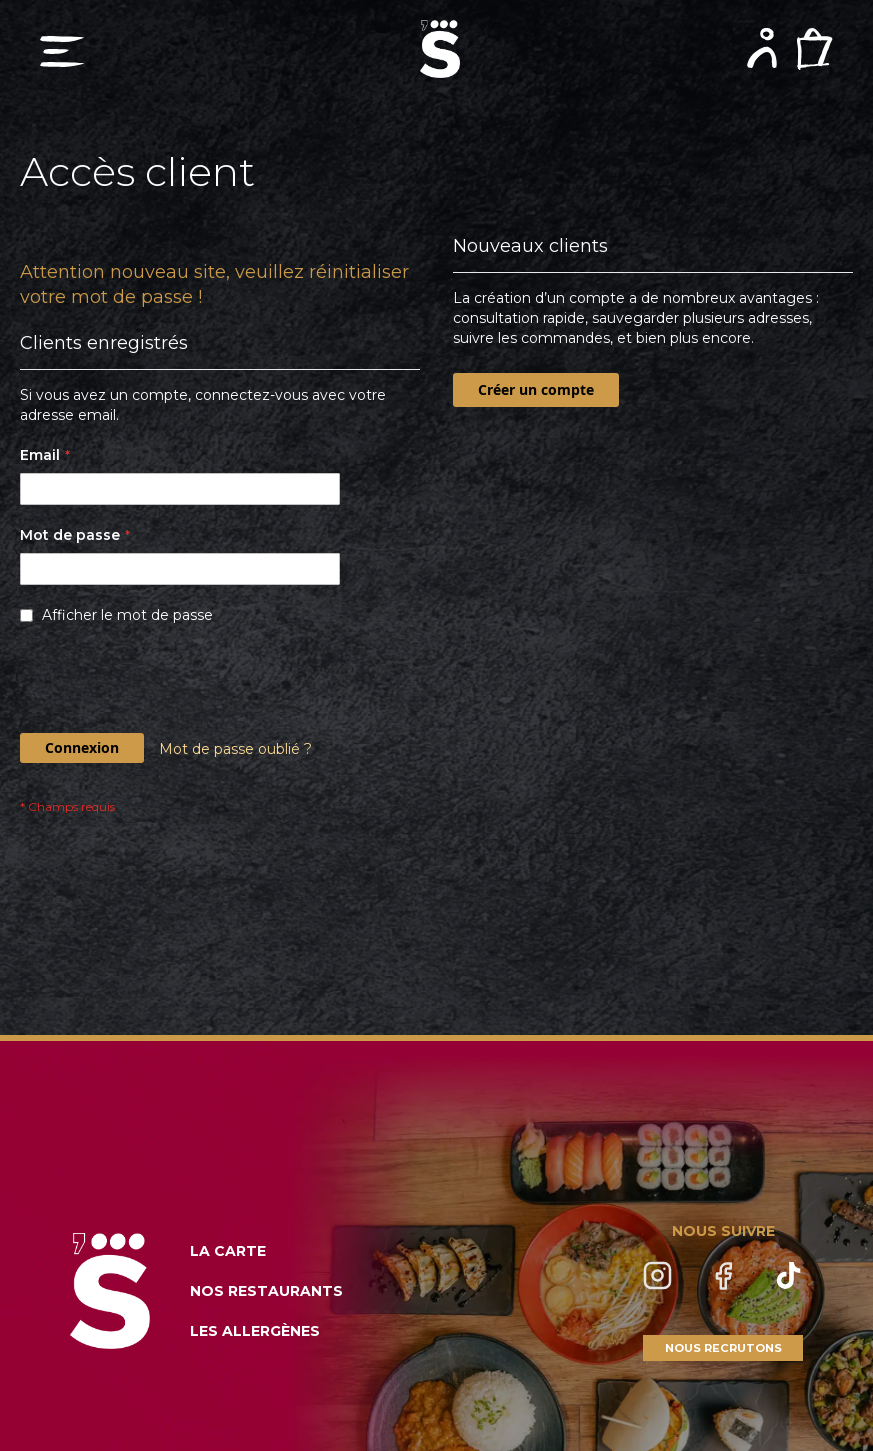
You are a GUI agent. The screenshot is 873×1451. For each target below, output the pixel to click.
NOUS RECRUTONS (723, 1348)
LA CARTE (228, 1251)
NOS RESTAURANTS (266, 1291)
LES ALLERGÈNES (255, 1331)
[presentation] (172, 684)
